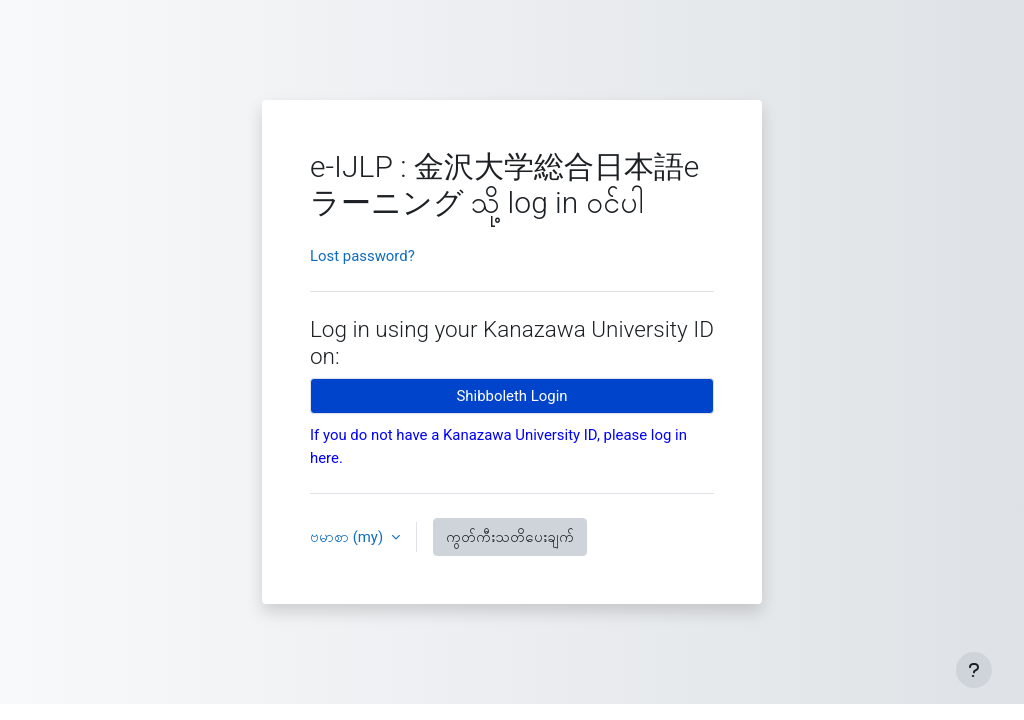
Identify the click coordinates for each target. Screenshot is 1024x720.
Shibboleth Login (512, 396)
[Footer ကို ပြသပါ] (974, 670)
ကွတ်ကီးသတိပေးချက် (510, 537)
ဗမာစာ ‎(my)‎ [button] (348, 537)
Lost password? (362, 256)
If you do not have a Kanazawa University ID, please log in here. (498, 446)
